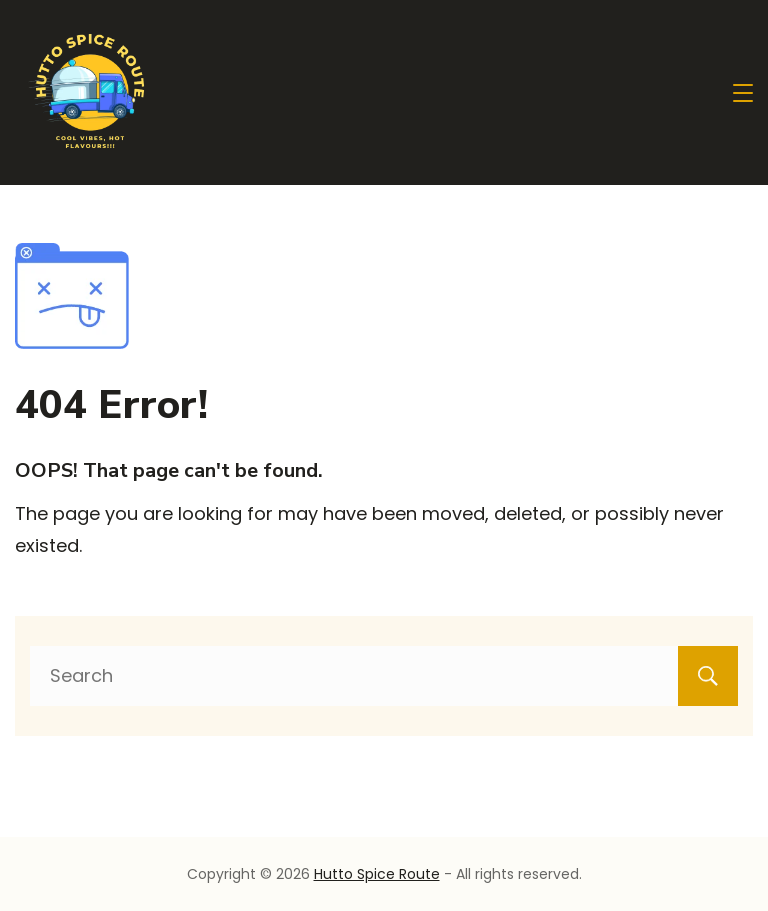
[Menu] (743, 93)
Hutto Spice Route (377, 874)
